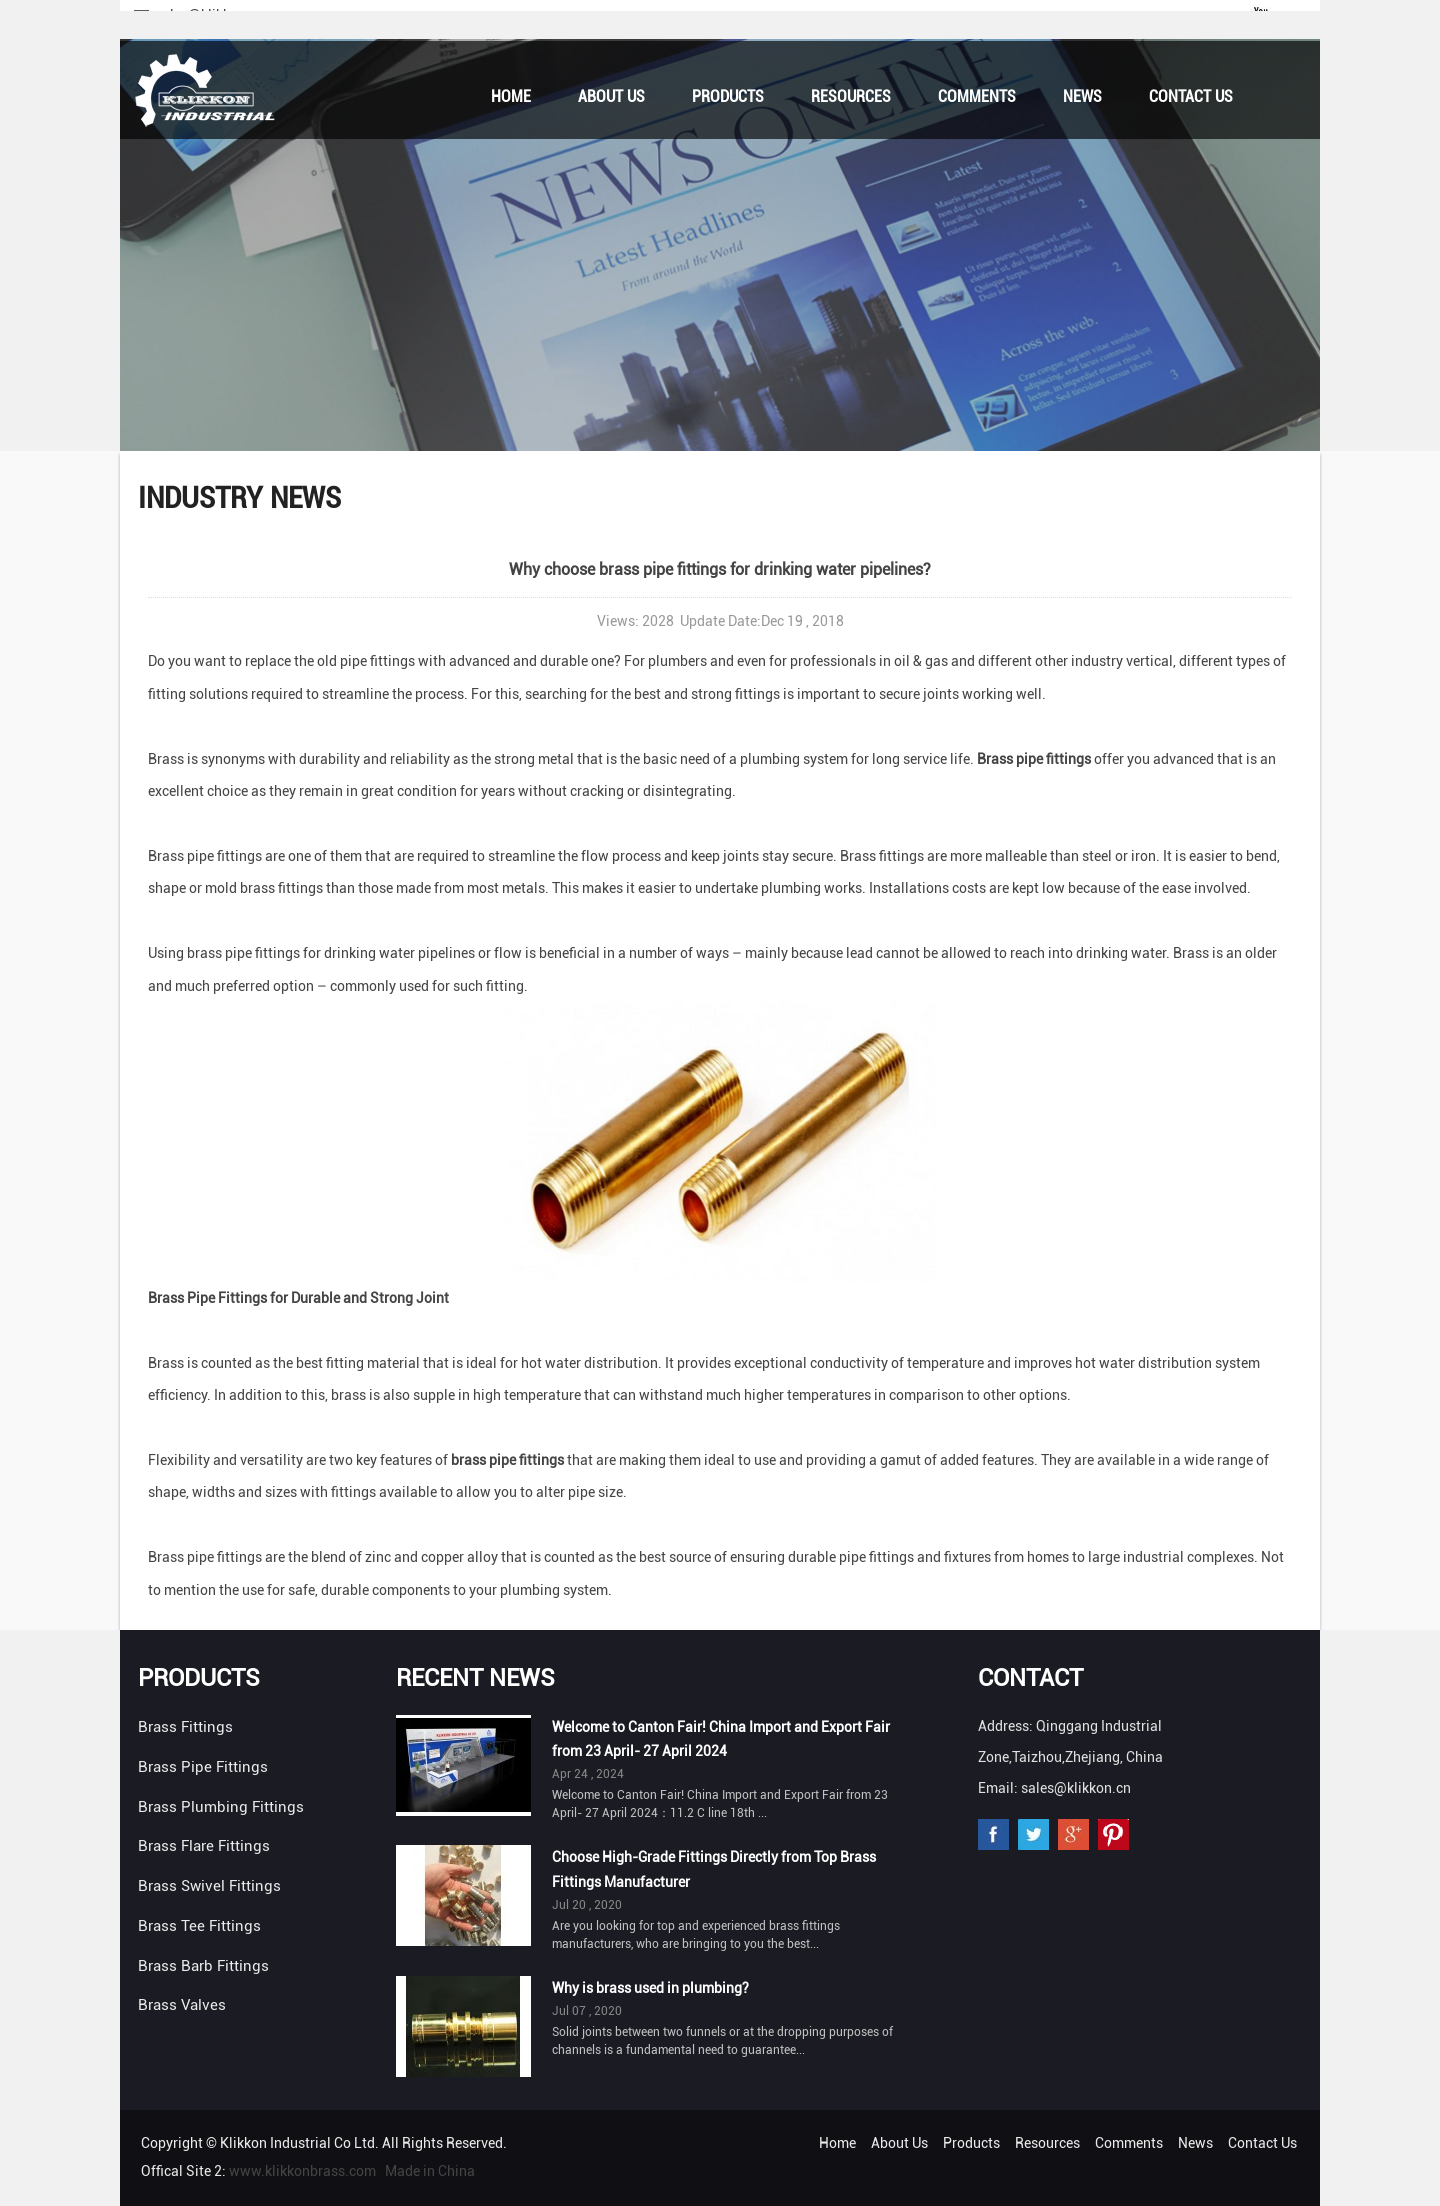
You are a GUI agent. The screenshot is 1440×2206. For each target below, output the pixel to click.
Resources (851, 96)
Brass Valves (182, 2005)
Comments (977, 96)
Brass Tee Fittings (199, 1926)
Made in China (430, 2171)
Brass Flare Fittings (204, 1846)
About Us (611, 96)
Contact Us (1191, 96)
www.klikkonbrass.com (302, 2171)
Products (728, 96)
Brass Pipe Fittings (203, 1767)
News (1082, 96)
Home (511, 96)
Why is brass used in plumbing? (650, 1988)
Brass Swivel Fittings (209, 1886)
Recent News (475, 1678)
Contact (1030, 1678)
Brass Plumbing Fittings (221, 1807)
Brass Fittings (185, 1727)
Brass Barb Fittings (203, 1966)
